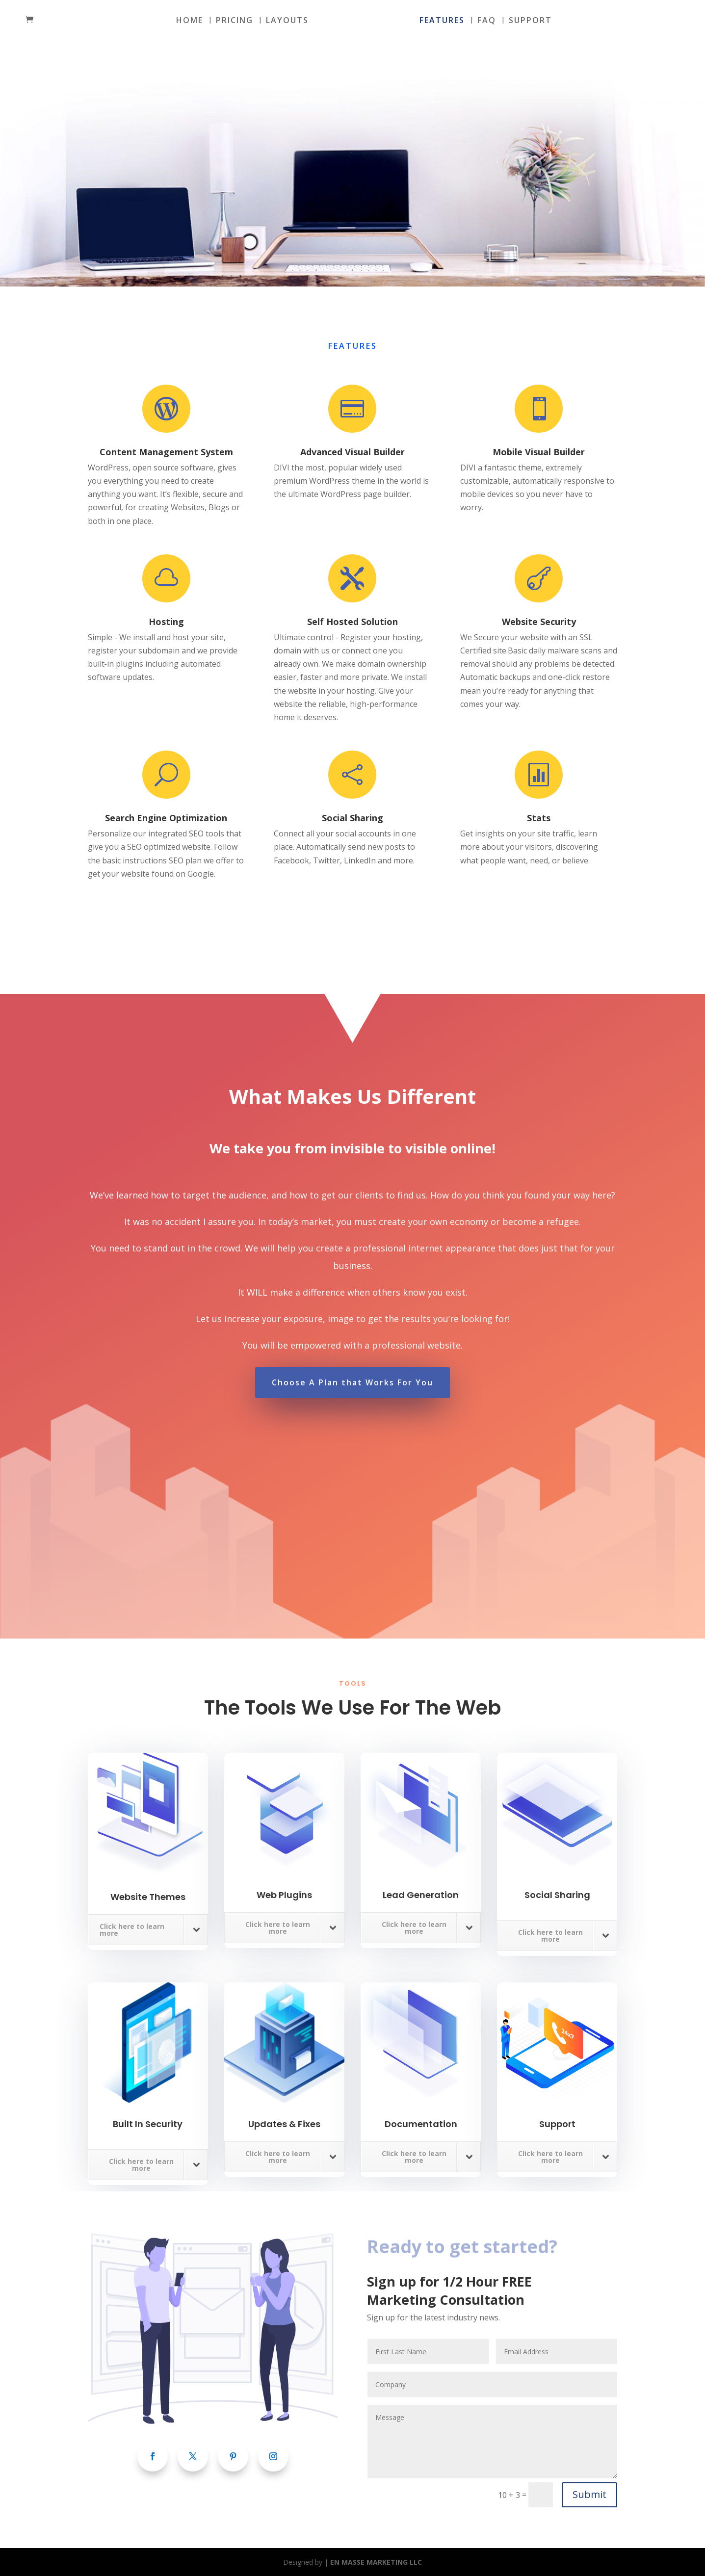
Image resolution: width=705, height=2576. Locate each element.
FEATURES (442, 21)
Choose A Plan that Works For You (352, 1382)
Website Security (539, 621)
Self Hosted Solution (352, 621)
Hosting (166, 621)
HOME (189, 21)
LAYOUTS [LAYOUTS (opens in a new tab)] (287, 21)
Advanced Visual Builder (352, 452)
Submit (589, 2494)
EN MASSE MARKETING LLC (376, 2562)
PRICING (234, 21)
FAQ (486, 21)
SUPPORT (530, 21)
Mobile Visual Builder (539, 452)
